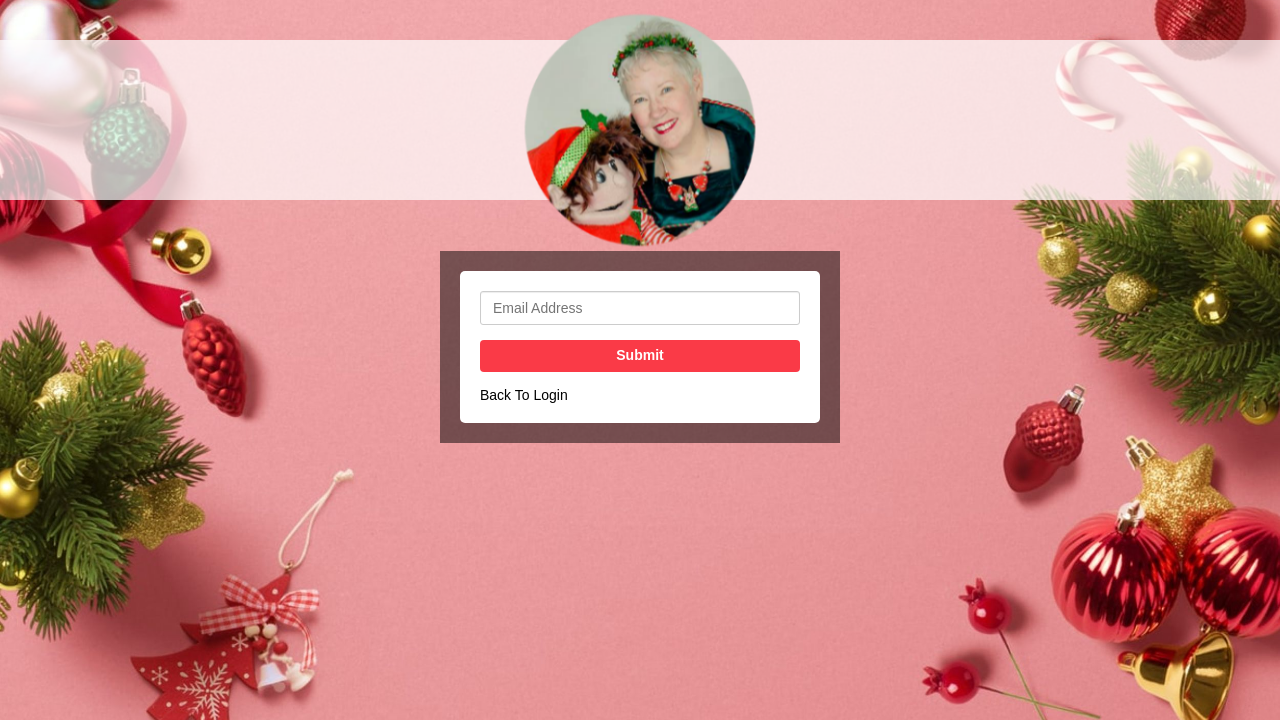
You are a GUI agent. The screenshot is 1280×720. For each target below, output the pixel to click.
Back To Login (524, 395)
